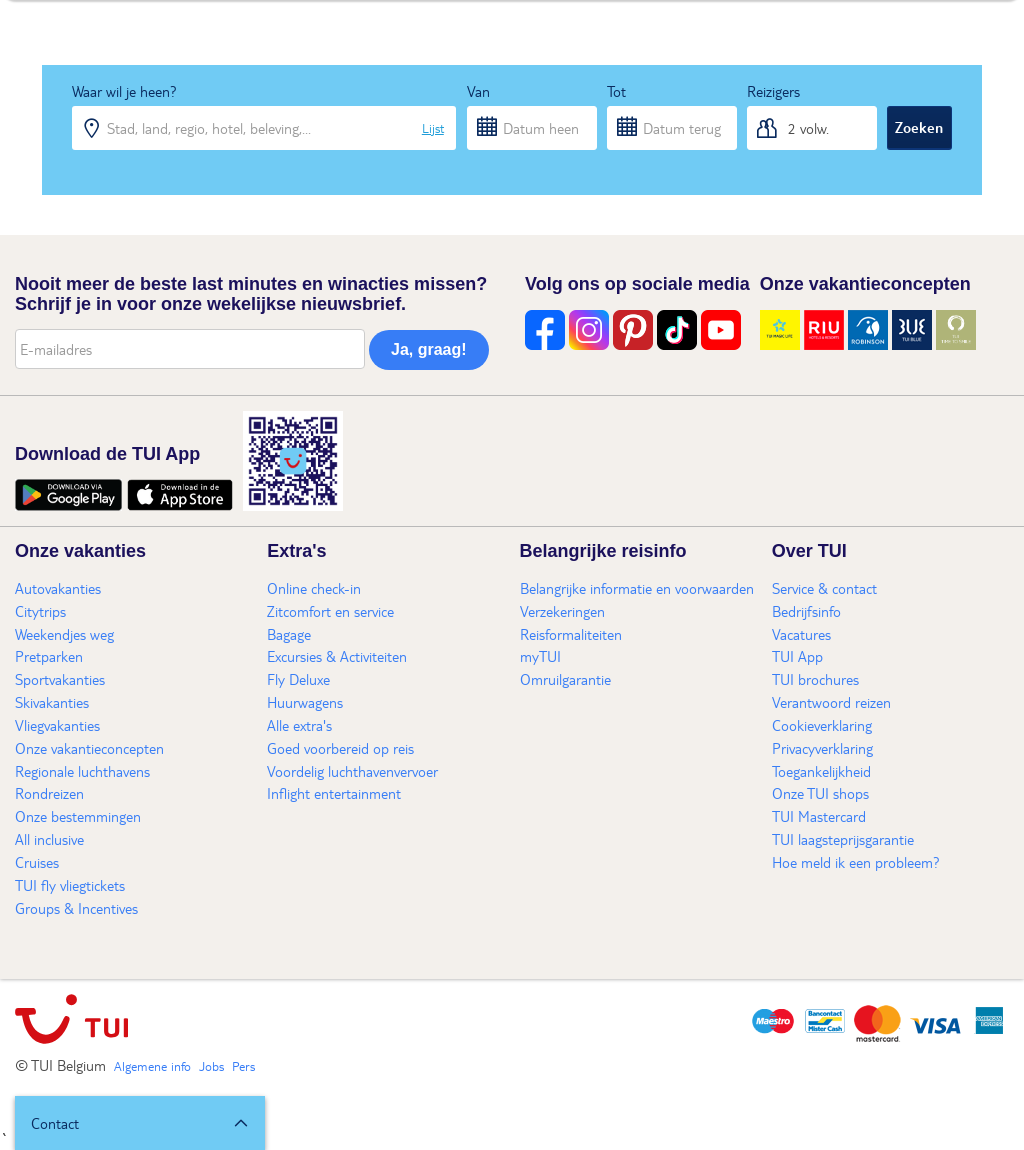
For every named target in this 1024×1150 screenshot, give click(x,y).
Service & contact (824, 588)
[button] (140, 1123)
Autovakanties (58, 588)
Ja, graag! (429, 349)
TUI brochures (815, 679)
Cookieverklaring (822, 725)
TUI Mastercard (819, 816)
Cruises (37, 862)
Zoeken (919, 127)
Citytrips (40, 611)
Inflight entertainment (334, 793)
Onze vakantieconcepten (89, 748)
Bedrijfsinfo (806, 611)
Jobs (211, 1066)
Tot (616, 91)
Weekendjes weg (64, 634)
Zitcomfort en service (330, 611)
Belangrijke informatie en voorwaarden (637, 588)
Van (478, 91)
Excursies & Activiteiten (337, 656)
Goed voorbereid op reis (340, 748)
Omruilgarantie (565, 679)
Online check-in (314, 588)
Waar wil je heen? (124, 91)
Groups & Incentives (76, 908)
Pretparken (49, 656)
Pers (243, 1066)
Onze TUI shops (820, 793)
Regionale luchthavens (82, 771)
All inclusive (49, 839)
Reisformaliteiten (571, 634)
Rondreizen (49, 793)
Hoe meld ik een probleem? (856, 862)
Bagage (289, 634)
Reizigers (773, 91)
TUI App (797, 656)
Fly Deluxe (298, 679)
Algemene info (152, 1066)
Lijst (433, 128)
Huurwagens (305, 702)
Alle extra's (299, 725)
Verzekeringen (562, 611)
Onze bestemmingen (78, 816)
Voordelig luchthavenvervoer (352, 771)
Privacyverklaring (822, 748)
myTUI (540, 656)
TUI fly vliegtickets (70, 885)
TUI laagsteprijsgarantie (843, 839)
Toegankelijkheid (821, 771)
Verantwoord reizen (831, 702)
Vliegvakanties (57, 725)
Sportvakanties (60, 679)
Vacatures (801, 634)
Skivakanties (52, 702)
